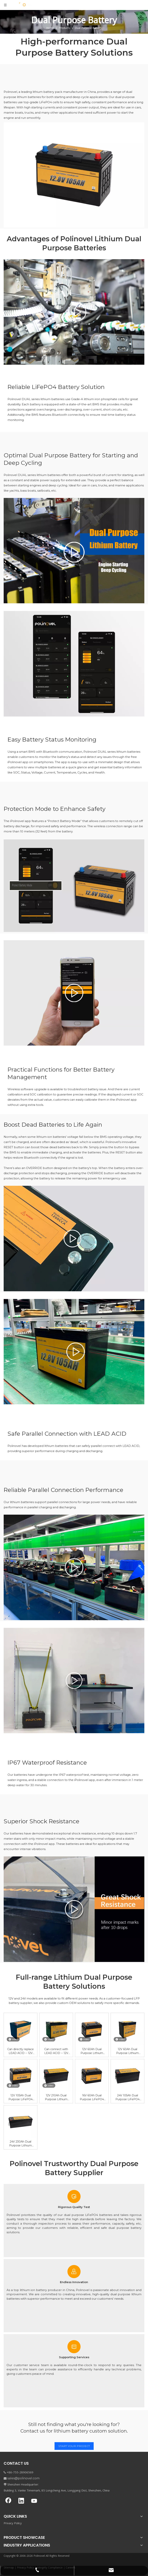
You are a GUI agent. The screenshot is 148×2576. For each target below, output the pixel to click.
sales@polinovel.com (23, 2478)
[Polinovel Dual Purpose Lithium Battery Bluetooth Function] (74, 993)
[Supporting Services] (74, 2346)
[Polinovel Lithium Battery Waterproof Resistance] (74, 1680)
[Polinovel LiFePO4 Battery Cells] (74, 312)
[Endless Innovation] (74, 2271)
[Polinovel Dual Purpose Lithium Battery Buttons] (74, 1238)
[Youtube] (34, 2501)
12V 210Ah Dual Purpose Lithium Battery (56, 2097)
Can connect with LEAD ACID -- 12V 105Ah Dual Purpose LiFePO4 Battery (56, 2051)
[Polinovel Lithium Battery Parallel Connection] (74, 1567)
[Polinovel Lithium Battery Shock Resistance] (74, 1909)
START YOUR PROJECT (74, 2446)
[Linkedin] (21, 2501)
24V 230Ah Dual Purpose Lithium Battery (20, 2143)
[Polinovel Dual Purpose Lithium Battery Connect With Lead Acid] (74, 1351)
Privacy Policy (13, 2523)
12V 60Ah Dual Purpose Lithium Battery (92, 2051)
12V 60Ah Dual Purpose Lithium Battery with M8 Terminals (127, 2051)
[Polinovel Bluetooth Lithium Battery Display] (74, 663)
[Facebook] (8, 2501)
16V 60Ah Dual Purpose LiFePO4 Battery (92, 2097)
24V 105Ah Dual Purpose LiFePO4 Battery (127, 2097)
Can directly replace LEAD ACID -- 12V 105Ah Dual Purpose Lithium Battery (20, 2051)
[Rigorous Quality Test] (74, 2196)
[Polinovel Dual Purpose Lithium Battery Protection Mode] (74, 886)
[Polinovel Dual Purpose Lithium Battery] (74, 175)
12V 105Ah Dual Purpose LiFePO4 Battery (20, 2097)
